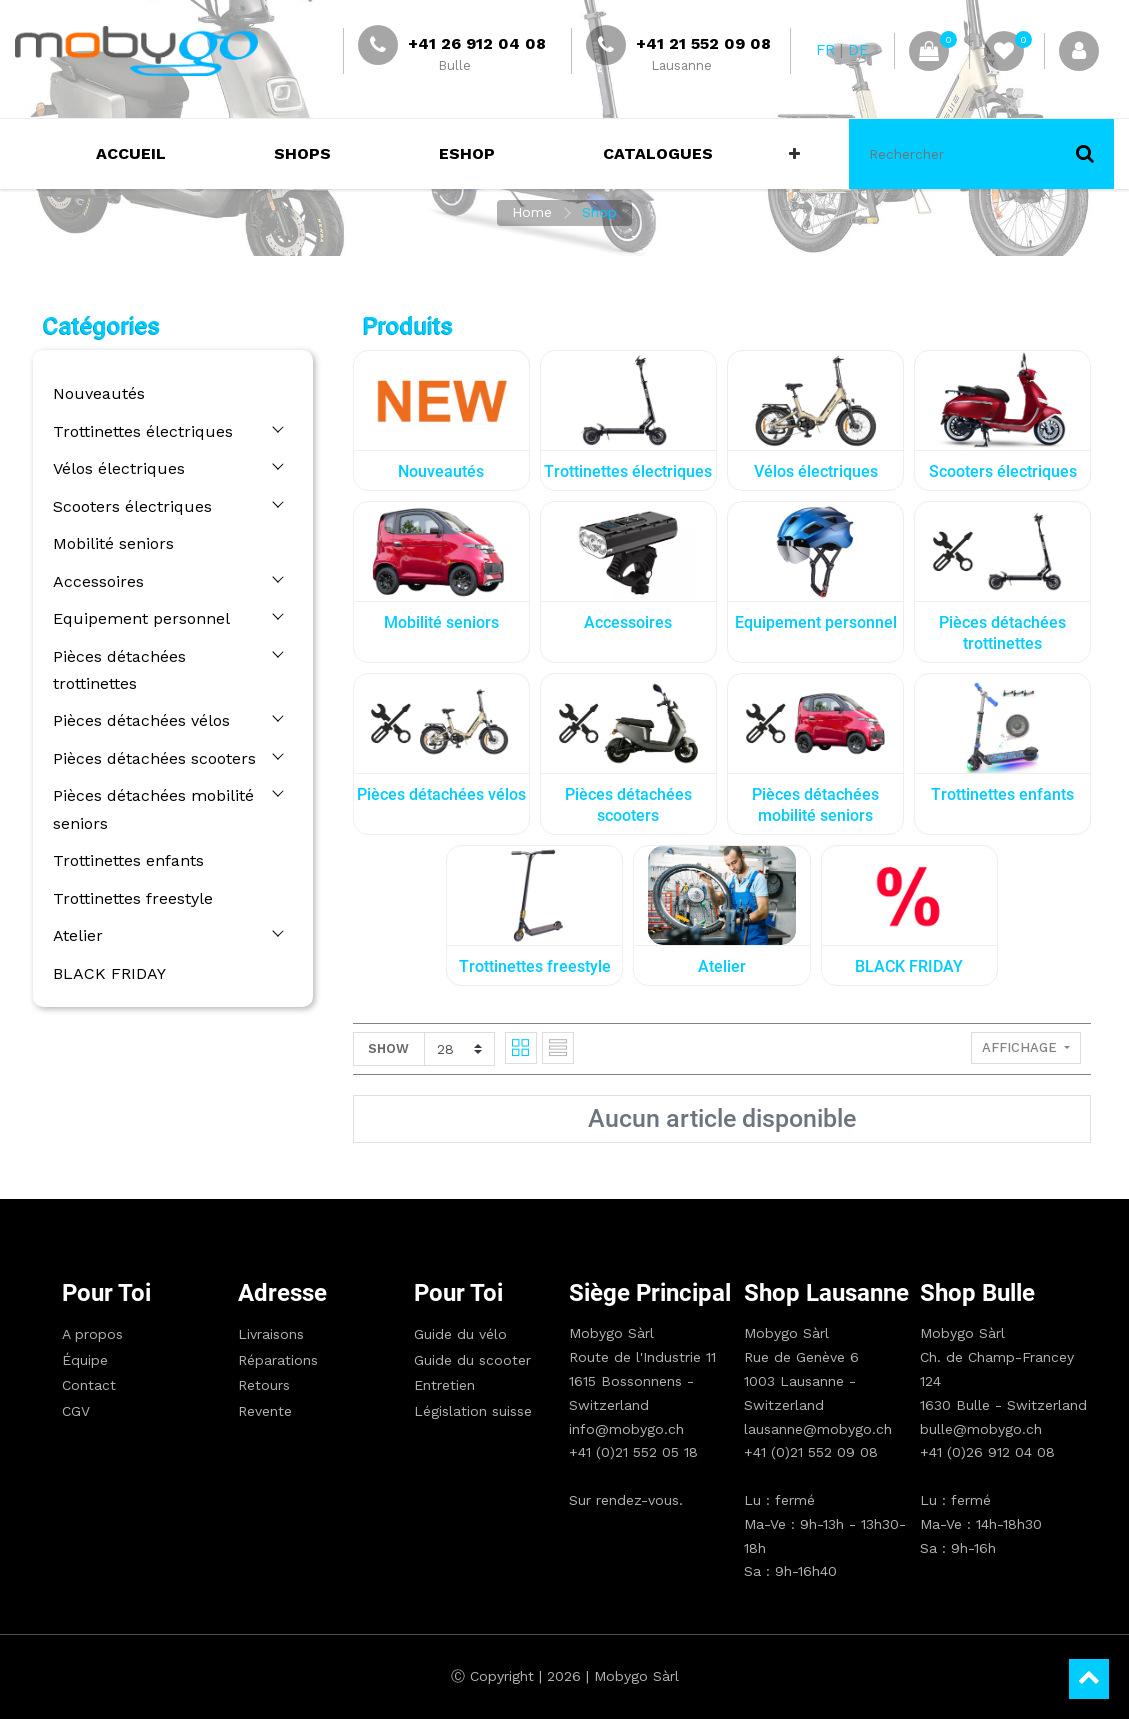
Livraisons (271, 1334)
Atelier (78, 935)
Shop (599, 212)
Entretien (444, 1385)
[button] (794, 154)
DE (858, 50)
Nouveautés (99, 393)
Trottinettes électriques (143, 431)
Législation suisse (473, 1411)
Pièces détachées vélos (141, 720)
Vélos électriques (119, 468)
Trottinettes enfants (128, 860)
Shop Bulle (977, 1293)
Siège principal (650, 1293)
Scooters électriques (132, 506)
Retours (264, 1385)
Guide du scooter (472, 1360)
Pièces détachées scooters (154, 758)
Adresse (282, 1293)
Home (532, 212)
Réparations (278, 1360)
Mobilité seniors (113, 543)
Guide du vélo (460, 1334)
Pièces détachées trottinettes (119, 670)
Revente (265, 1411)
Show (388, 1048)
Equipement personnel (141, 618)
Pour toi (106, 1293)
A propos (92, 1334)
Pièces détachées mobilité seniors (153, 809)
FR (825, 50)
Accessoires (98, 581)
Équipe (85, 1360)
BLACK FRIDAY (109, 973)
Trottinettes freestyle (133, 898)
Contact (89, 1385)
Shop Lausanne (826, 1293)
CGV (76, 1411)
